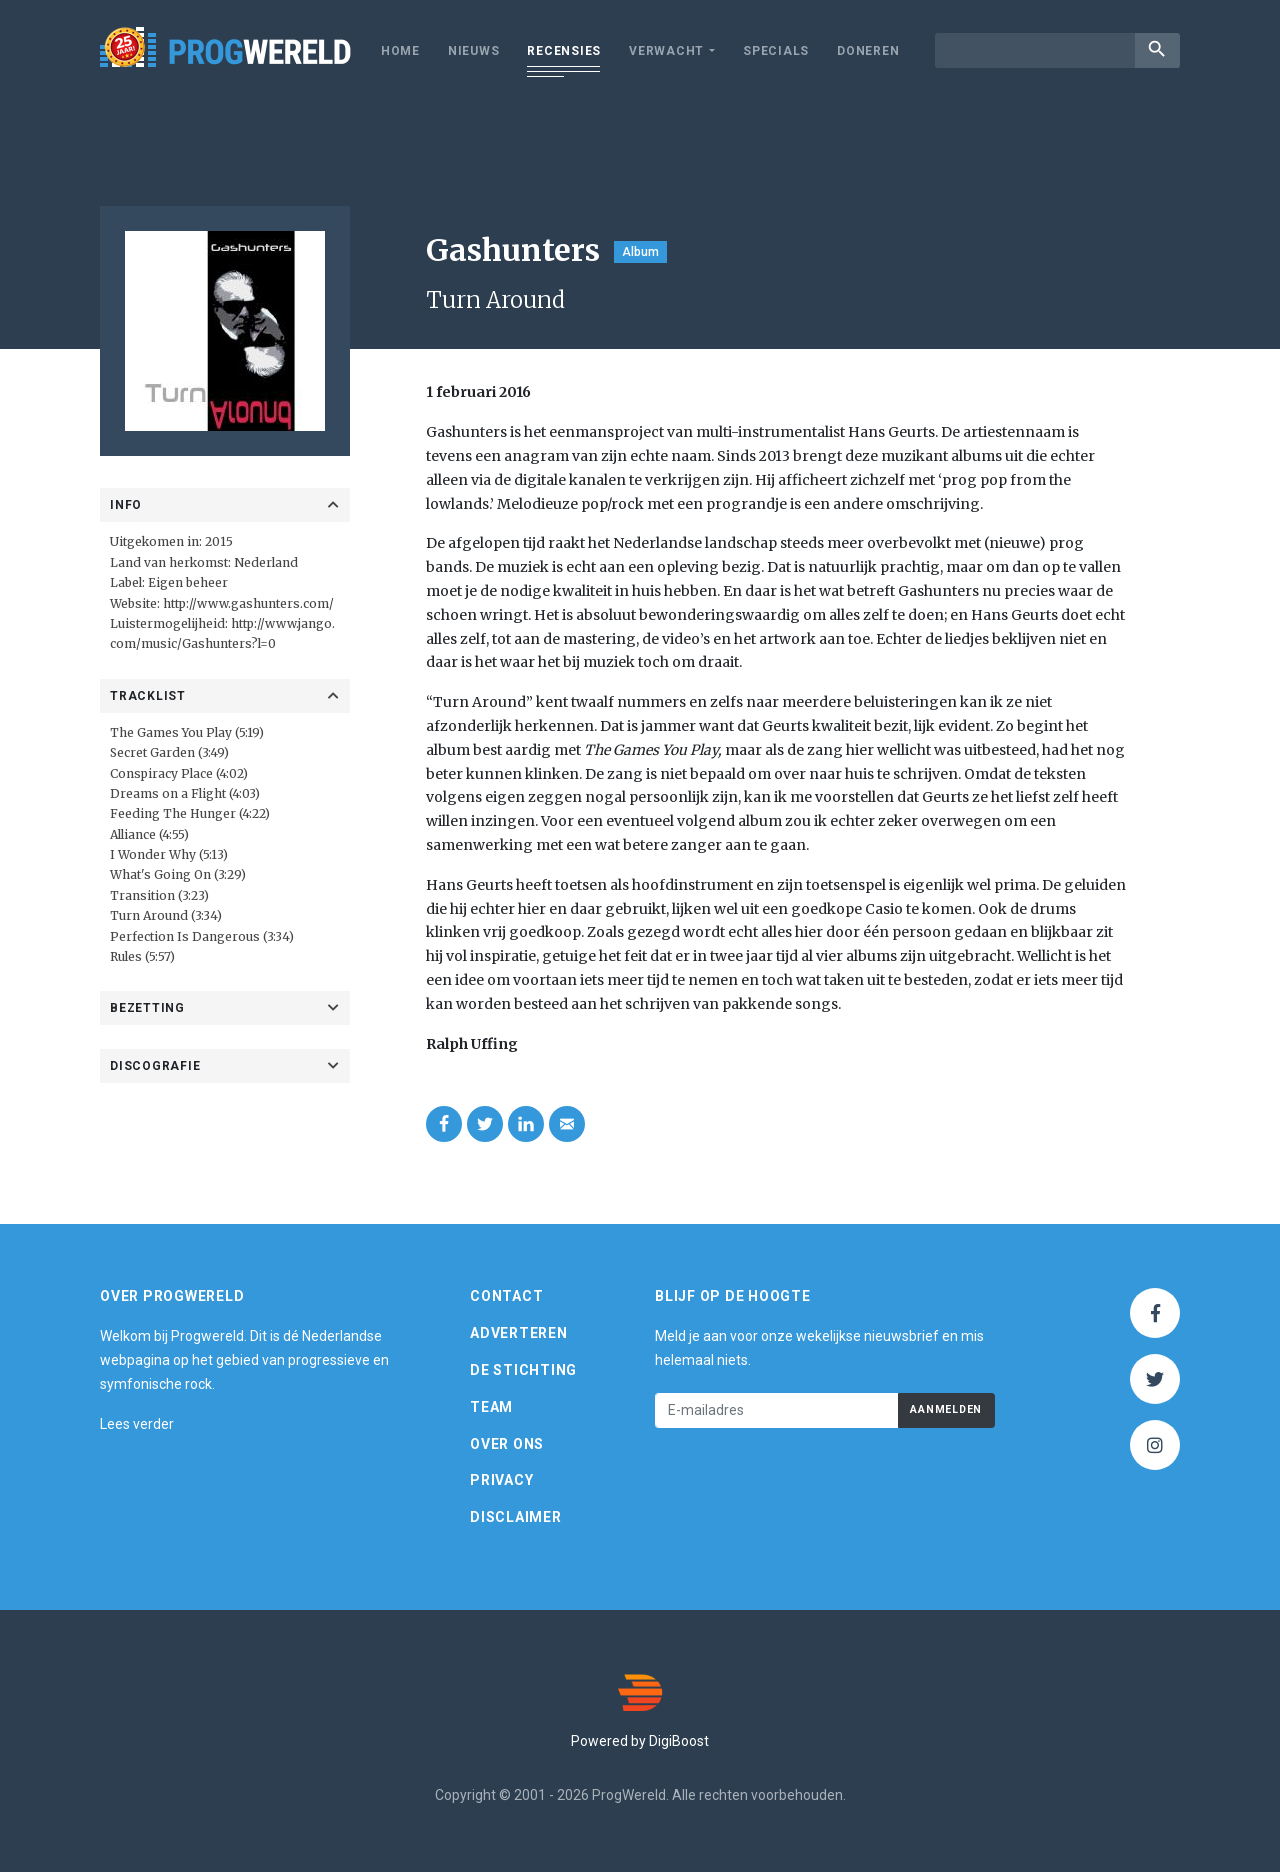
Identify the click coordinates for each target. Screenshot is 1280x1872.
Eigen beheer (188, 582)
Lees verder (137, 1424)
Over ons (507, 1444)
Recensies (564, 51)
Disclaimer (516, 1517)
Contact (506, 1296)
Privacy (501, 1480)
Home (400, 51)
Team (491, 1407)
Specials (776, 51)
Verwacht (666, 51)
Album (640, 252)
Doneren (868, 51)
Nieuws (474, 51)
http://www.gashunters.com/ (248, 603)
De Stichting (523, 1370)
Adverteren (519, 1333)
